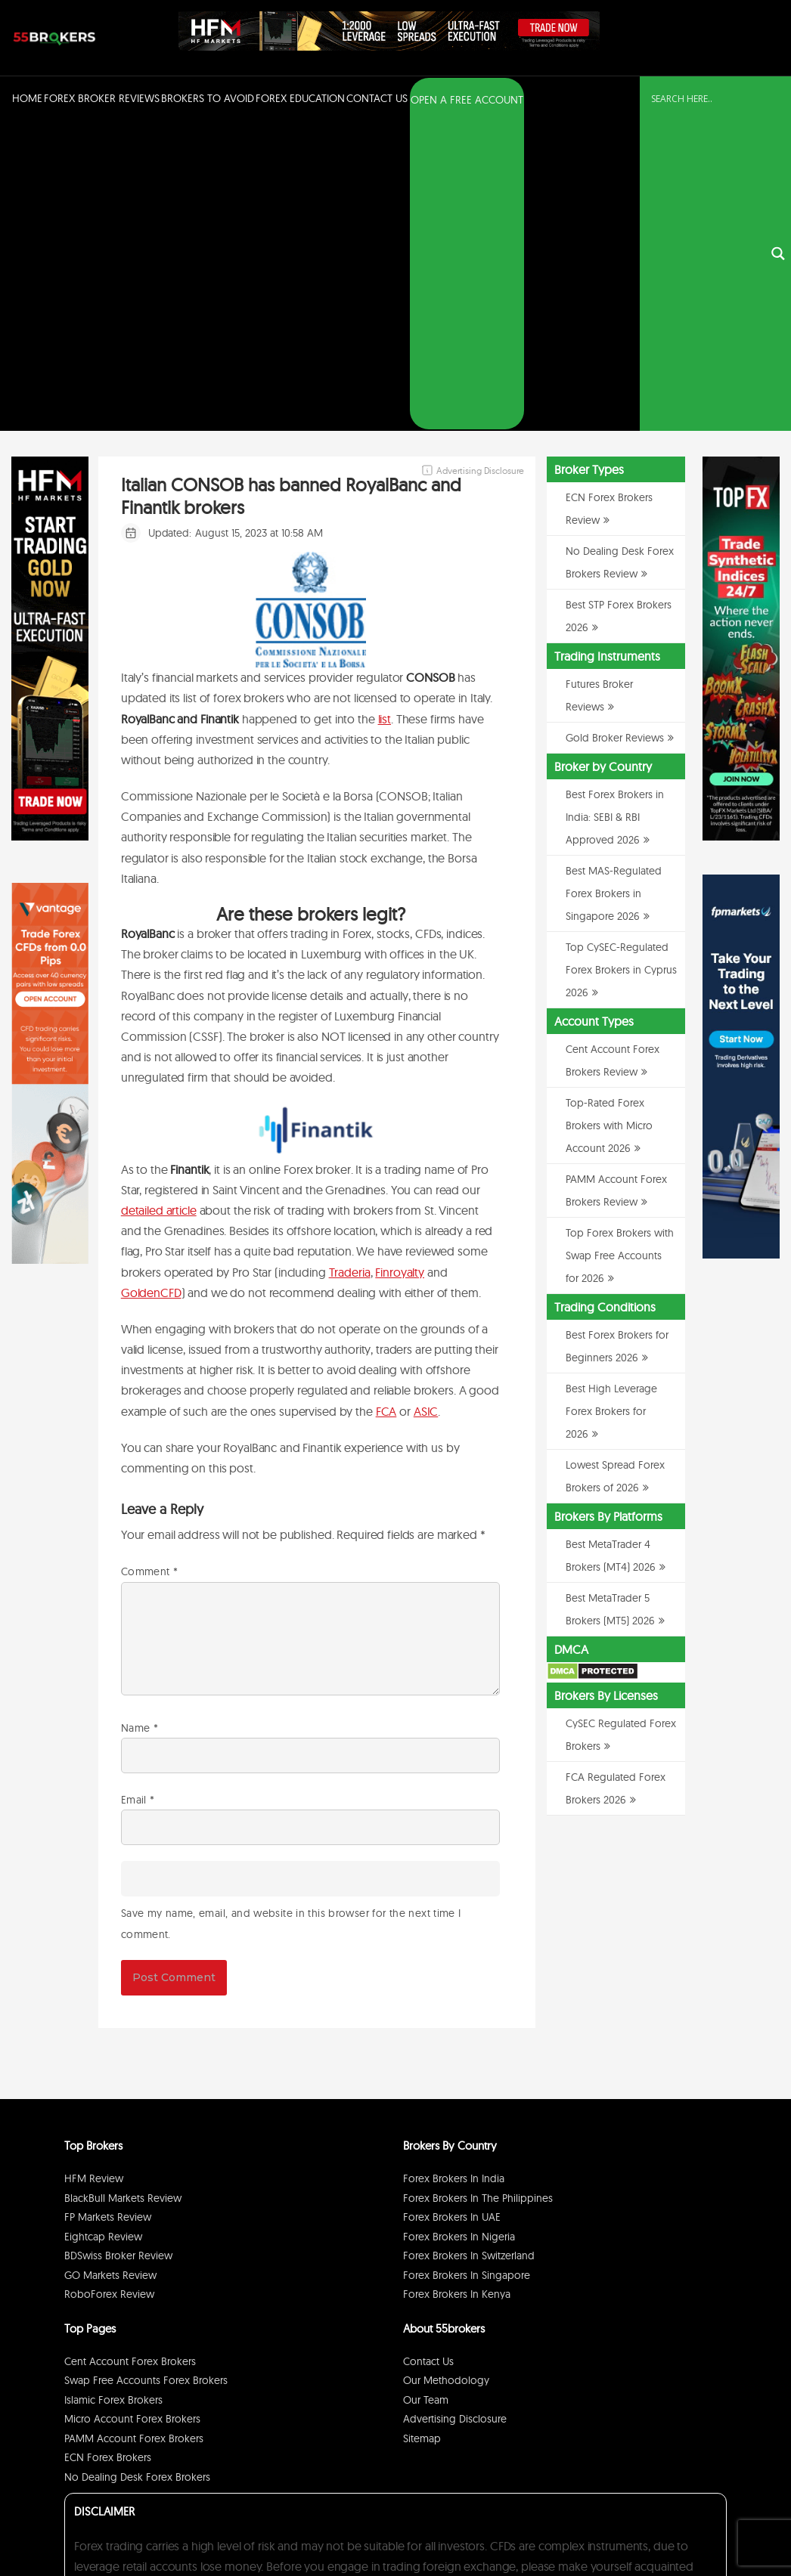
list (384, 412)
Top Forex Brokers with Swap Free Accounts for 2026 (620, 948)
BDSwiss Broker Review (118, 1949)
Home (27, 98)
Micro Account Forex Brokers (132, 2112)
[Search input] (706, 99)
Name (139, 1421)
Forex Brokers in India (453, 1872)
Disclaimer (639, 2526)
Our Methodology (446, 2074)
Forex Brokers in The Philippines (478, 1891)
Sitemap (422, 2131)
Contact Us (377, 98)
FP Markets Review (107, 1911)
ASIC (426, 1104)
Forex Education (300, 98)
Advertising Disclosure (455, 2112)
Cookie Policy (694, 2526)
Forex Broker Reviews (102, 98)
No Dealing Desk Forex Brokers (137, 2170)
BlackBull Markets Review (122, 1891)
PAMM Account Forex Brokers (133, 2131)
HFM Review (93, 1872)
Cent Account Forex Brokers (130, 2054)
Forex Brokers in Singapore (466, 1968)
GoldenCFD (151, 985)
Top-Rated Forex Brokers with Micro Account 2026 (609, 818)
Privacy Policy (586, 2526)
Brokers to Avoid (207, 98)
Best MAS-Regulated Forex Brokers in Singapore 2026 (614, 586)
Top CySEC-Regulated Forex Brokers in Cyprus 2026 (621, 662)
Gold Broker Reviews (615, 431)
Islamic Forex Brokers (113, 2093)
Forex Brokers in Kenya (456, 1988)
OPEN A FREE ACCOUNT (467, 100)
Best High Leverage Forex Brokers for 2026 (611, 1104)
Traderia (350, 965)
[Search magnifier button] (778, 100)
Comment (149, 1265)
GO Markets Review (110, 1968)
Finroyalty (399, 965)
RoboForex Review (109, 1988)
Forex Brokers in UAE (452, 1911)
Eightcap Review (103, 1930)
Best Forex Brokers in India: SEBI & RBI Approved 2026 (615, 510)
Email (138, 1493)
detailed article (159, 903)
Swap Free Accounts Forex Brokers (146, 2074)
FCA (386, 1104)
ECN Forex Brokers (107, 2151)
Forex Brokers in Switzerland (469, 1949)
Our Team (425, 2093)
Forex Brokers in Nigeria (459, 1930)
